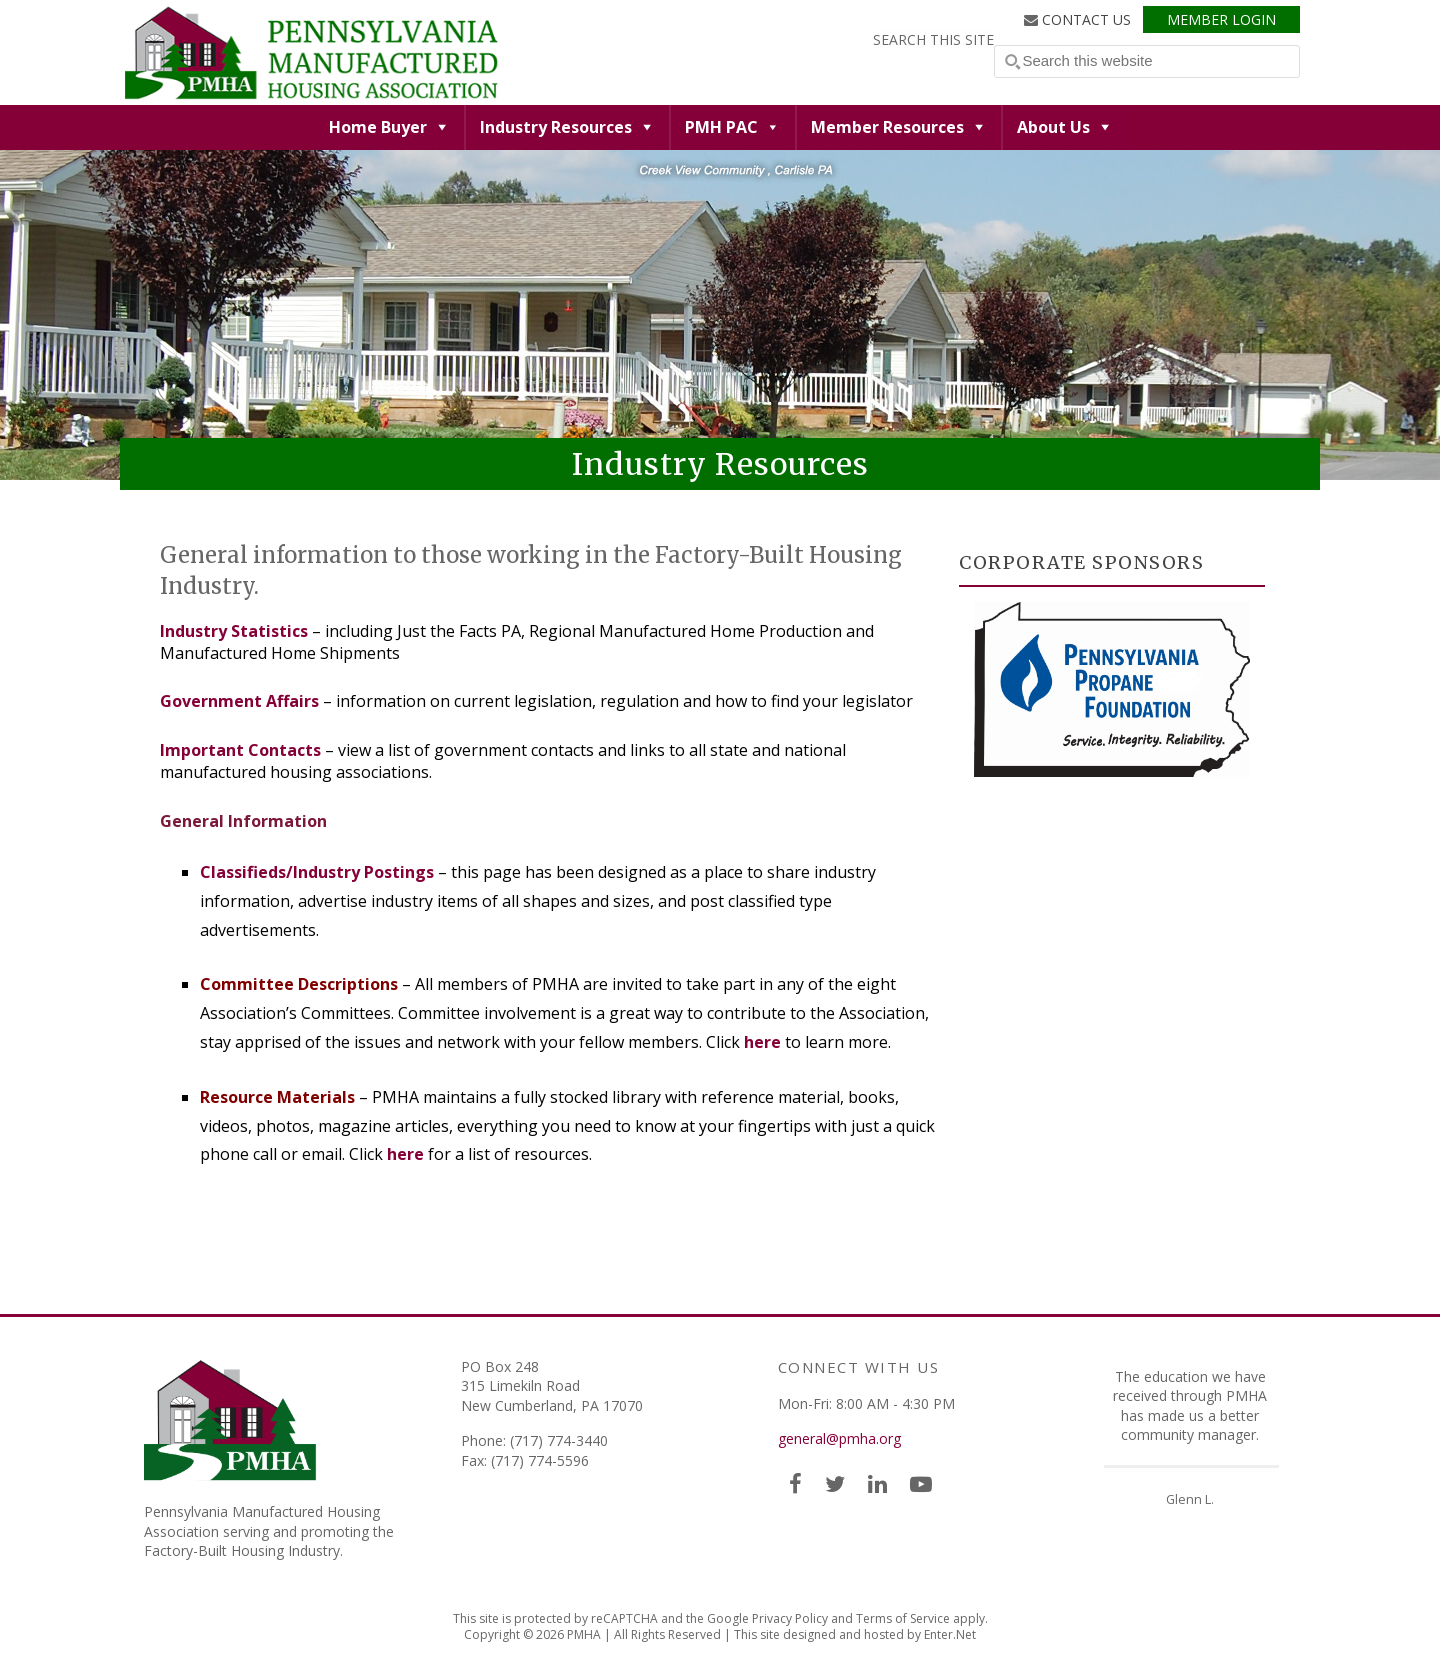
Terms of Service (903, 1618)
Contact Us (1086, 19)
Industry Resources (556, 127)
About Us (1053, 127)
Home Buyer (378, 127)
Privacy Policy (790, 1618)
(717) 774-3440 (559, 1440)
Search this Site (933, 39)
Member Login (1221, 19)
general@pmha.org (839, 1438)
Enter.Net (950, 1634)
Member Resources (887, 127)
